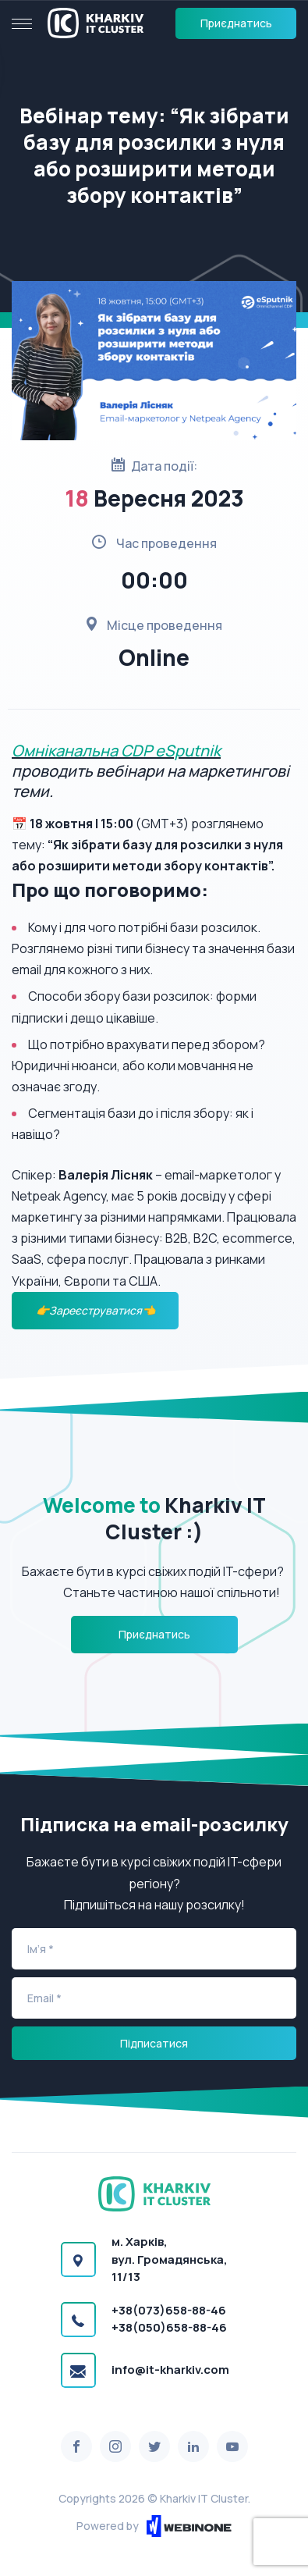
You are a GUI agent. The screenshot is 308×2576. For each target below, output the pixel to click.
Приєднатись (236, 23)
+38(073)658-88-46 (169, 2310)
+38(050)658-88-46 (169, 2327)
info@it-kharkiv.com (170, 2369)
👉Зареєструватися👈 (95, 1310)
